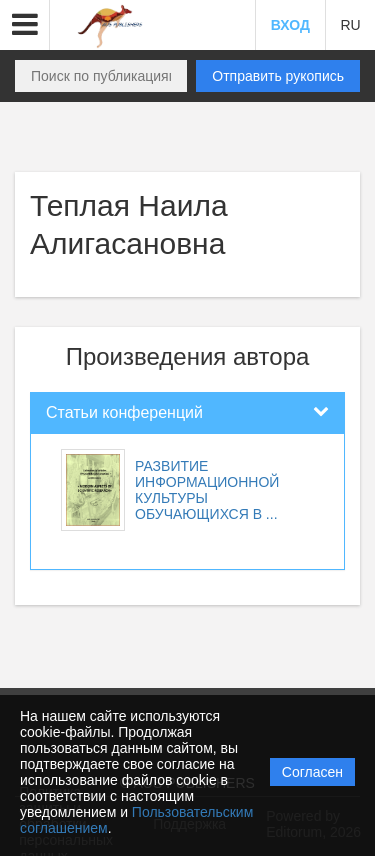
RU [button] (350, 25)
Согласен (312, 772)
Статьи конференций (124, 412)
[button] (25, 25)
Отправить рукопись (278, 76)
